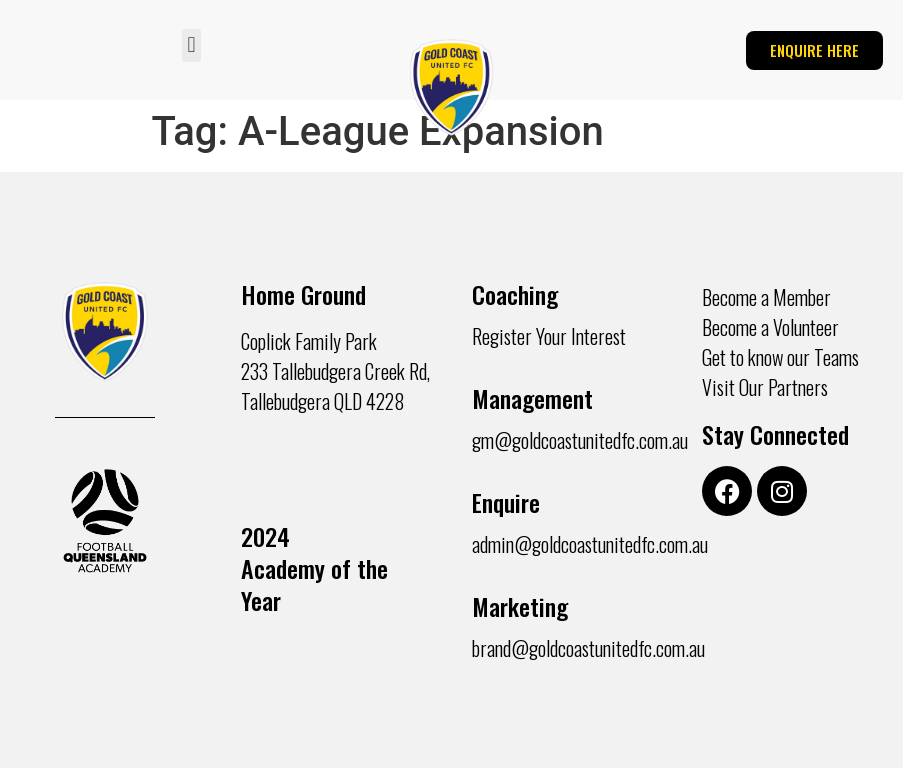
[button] (191, 45)
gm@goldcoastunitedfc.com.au (580, 440)
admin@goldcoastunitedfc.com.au (590, 544)
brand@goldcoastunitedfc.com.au (588, 648)
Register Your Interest (549, 336)
